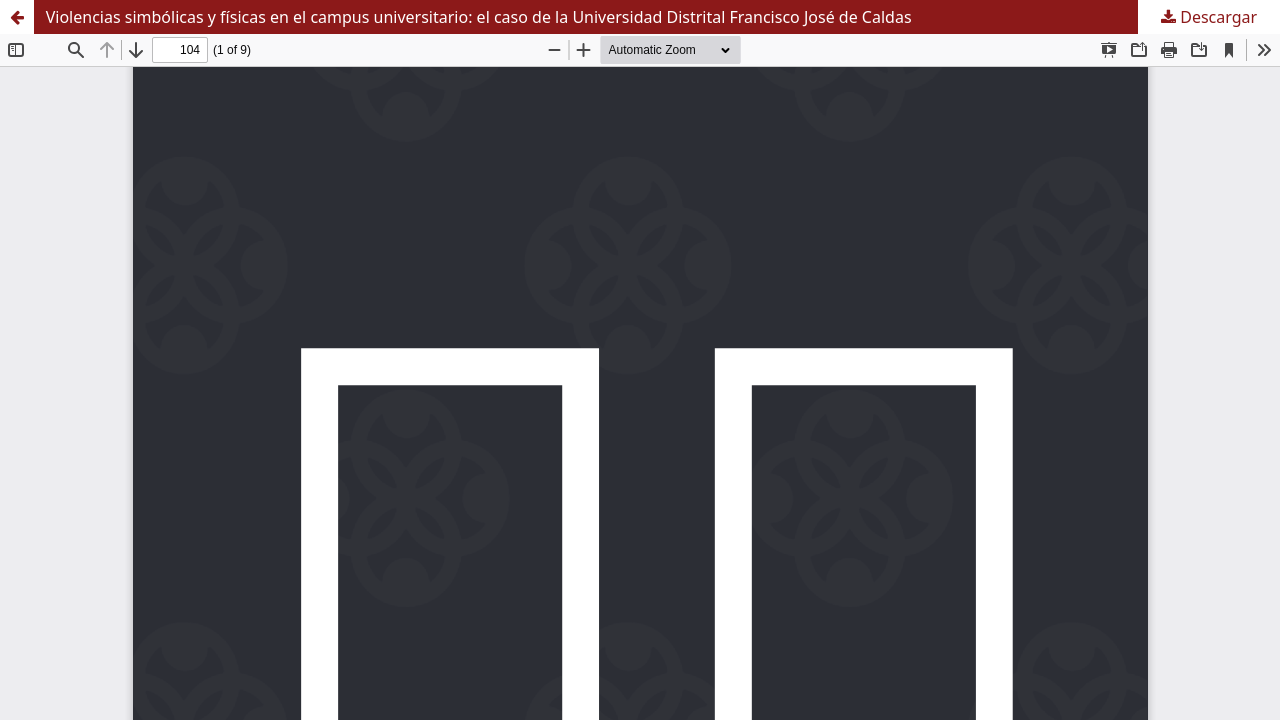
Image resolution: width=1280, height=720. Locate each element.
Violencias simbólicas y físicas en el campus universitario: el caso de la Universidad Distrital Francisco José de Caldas (479, 17)
